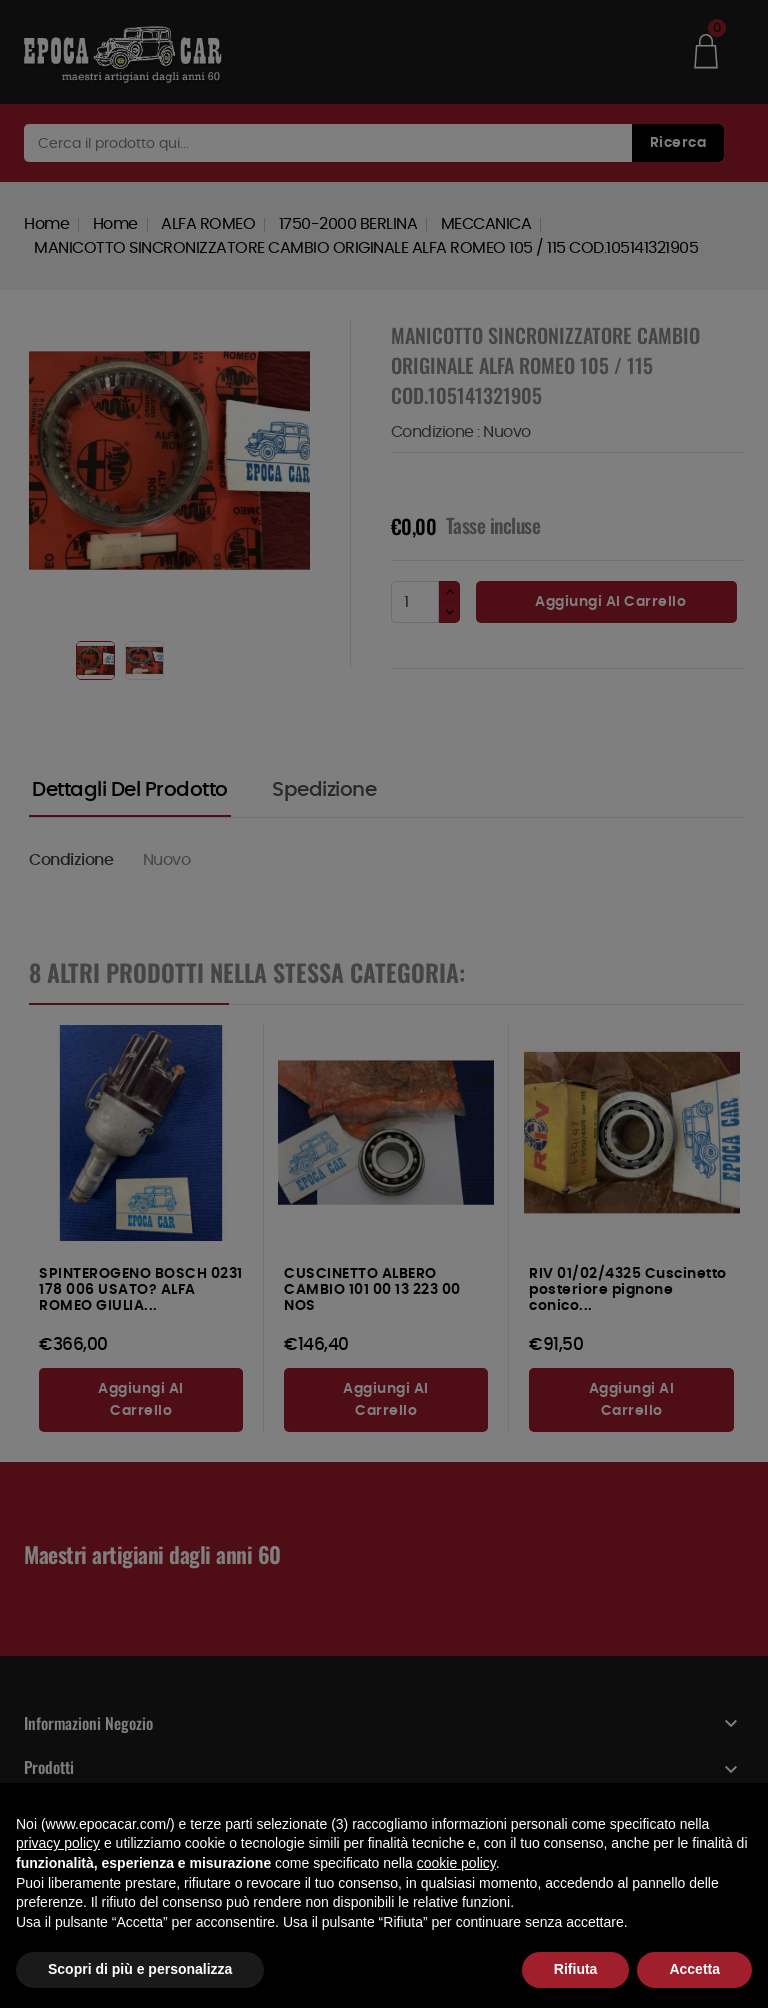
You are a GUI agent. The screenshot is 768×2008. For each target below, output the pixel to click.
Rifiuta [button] (576, 1969)
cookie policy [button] (456, 1863)
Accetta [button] (694, 1969)
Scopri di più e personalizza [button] (140, 1969)
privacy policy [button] (58, 1843)
